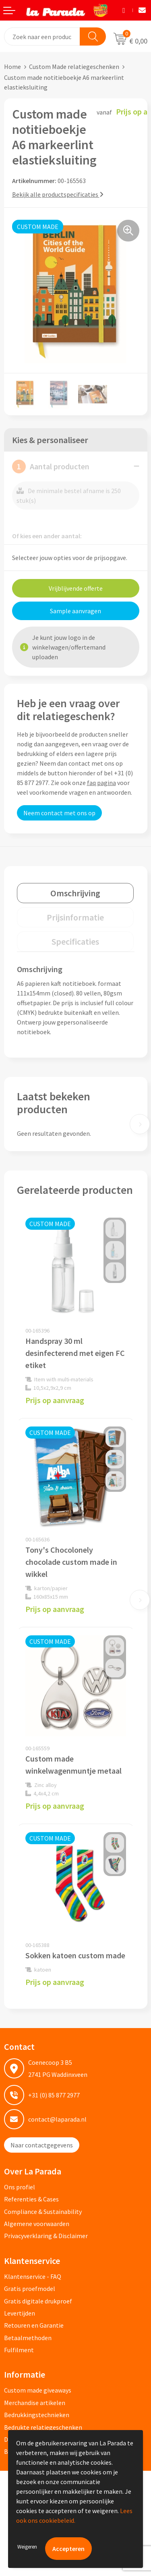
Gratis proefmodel (29, 2288)
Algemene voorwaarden (36, 2224)
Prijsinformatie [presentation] (75, 917)
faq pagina (101, 783)
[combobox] (42, 36)
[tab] (75, 893)
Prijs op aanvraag (54, 1400)
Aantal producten (50, 466)
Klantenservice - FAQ (32, 2276)
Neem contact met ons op (59, 813)
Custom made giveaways (37, 2390)
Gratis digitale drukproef (38, 2301)
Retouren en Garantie (34, 2325)
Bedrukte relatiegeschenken (43, 2427)
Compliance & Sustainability (43, 2211)
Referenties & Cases (31, 2199)
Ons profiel (19, 2187)
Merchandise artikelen (34, 2403)
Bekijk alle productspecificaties (57, 194)
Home (12, 66)
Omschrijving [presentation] (75, 893)
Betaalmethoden (28, 2338)
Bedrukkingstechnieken (36, 2415)
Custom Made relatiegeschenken (74, 66)
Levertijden (19, 2313)
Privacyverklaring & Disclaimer (46, 2236)
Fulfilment (19, 2350)
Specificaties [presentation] (75, 941)
